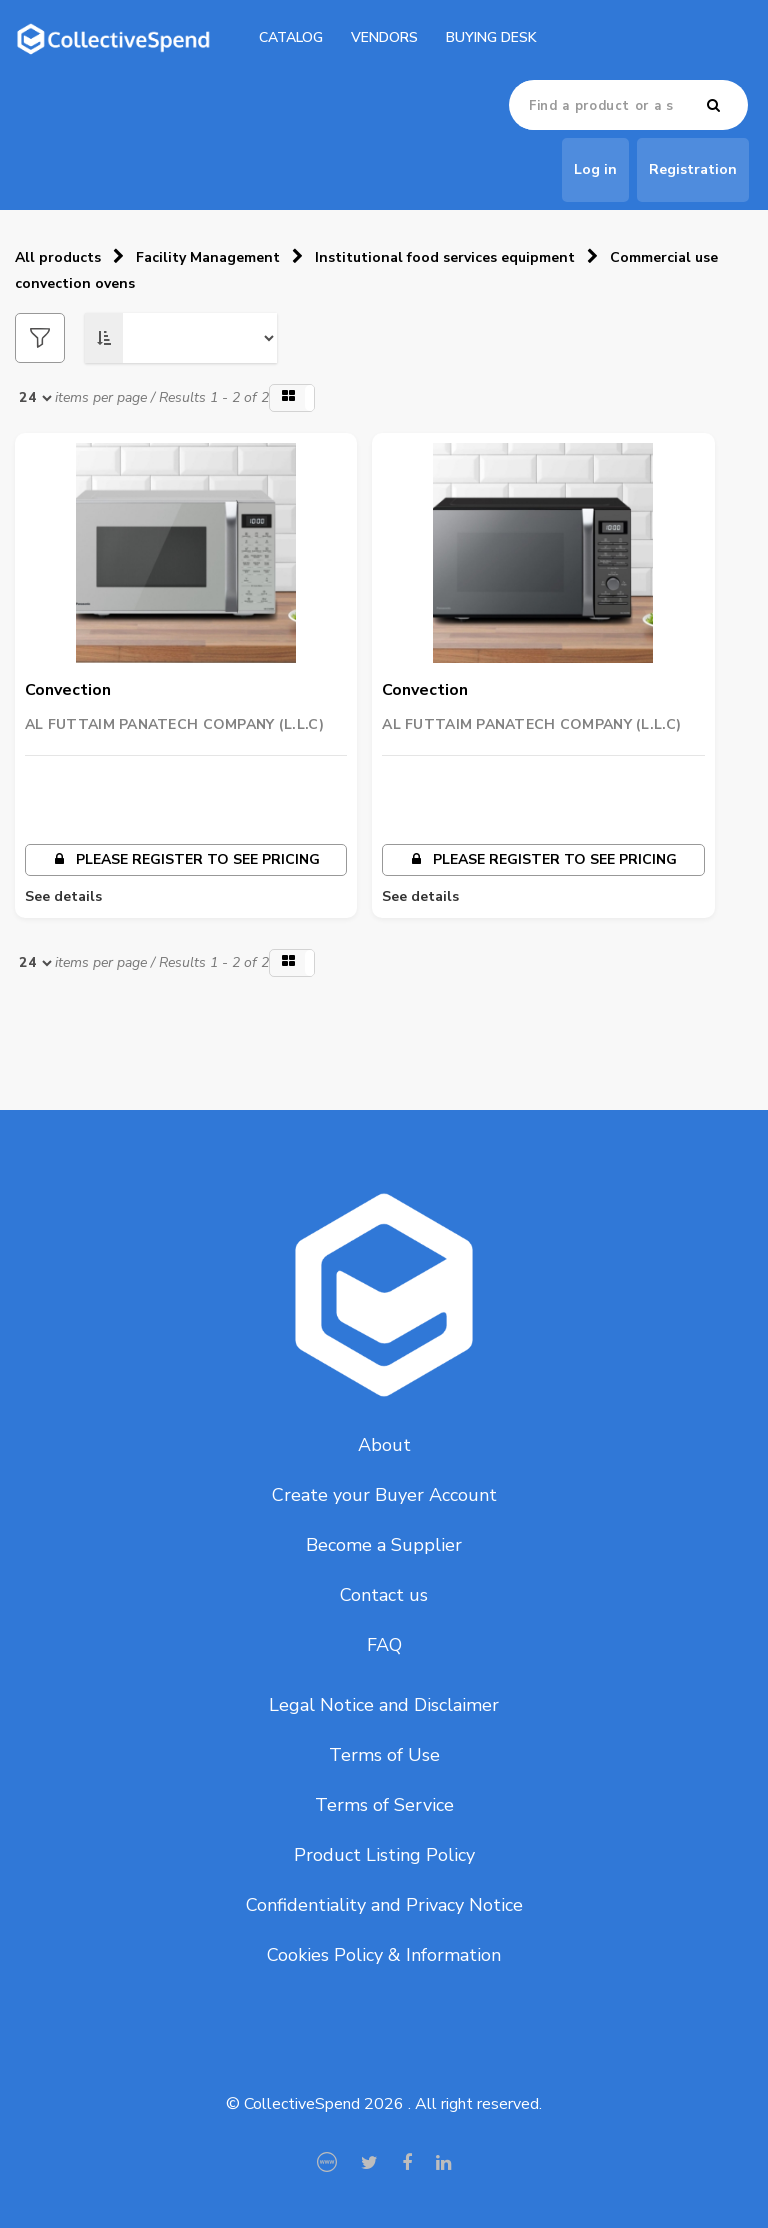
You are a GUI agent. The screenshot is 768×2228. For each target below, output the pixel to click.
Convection (68, 690)
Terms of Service (384, 1805)
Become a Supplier (384, 1545)
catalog (291, 37)
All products (58, 257)
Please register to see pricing (186, 859)
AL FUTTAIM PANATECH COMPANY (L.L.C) (174, 724)
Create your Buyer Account (384, 1495)
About (384, 1445)
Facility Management (208, 257)
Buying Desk (491, 37)
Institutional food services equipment (445, 257)
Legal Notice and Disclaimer (384, 1705)
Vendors (384, 37)
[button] (292, 398)
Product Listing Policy (384, 1855)
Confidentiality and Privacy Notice (384, 1905)
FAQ (384, 1645)
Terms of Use (384, 1755)
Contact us (384, 1595)
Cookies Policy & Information (384, 1955)
